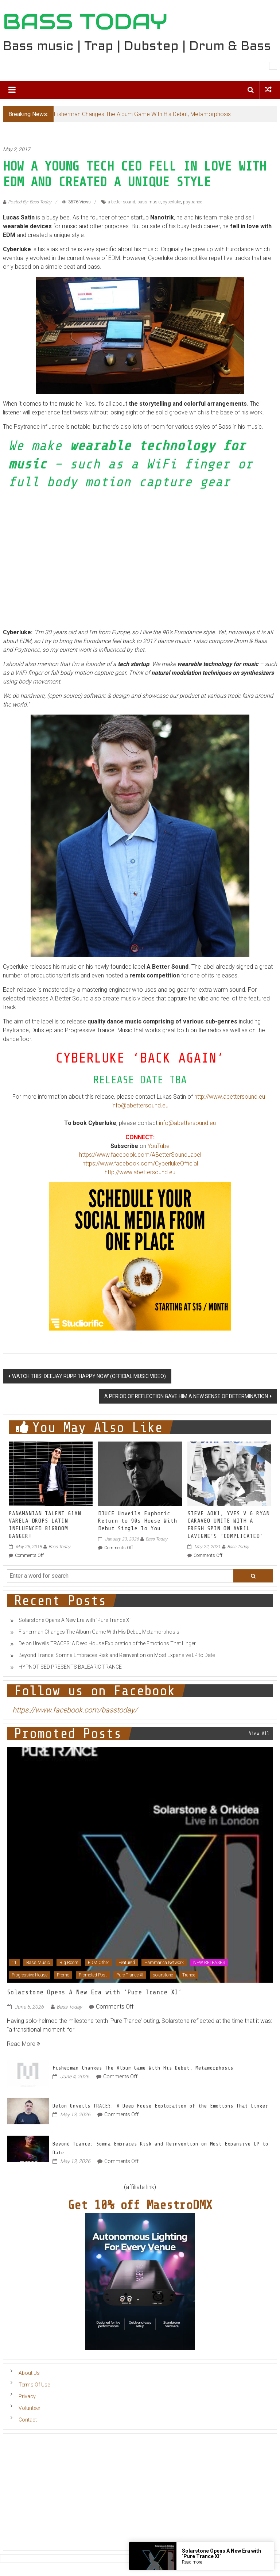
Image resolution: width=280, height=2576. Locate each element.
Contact (28, 2420)
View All (259, 1733)
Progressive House (29, 1975)
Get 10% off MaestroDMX (140, 2205)
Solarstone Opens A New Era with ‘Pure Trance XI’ (75, 1620)
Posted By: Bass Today (29, 201)
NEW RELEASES (209, 1962)
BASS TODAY (85, 21)
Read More (23, 2043)
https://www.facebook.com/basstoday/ (74, 1710)
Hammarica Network (164, 1962)
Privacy (27, 2396)
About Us (29, 2373)
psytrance (192, 201)
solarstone (163, 1975)
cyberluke (172, 201)
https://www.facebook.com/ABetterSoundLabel (140, 1154)
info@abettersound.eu (140, 1105)
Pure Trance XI (129, 1975)
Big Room (68, 1962)
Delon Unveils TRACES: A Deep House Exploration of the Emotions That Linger (107, 1643)
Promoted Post (93, 1975)
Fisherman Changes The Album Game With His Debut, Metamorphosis (142, 114)
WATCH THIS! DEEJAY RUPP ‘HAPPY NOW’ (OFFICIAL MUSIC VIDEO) (89, 1376)
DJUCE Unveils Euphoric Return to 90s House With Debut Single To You (137, 1521)
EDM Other (98, 1962)
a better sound (121, 201)
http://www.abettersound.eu (229, 1096)
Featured (126, 1962)
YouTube (159, 1145)
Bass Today (59, 1546)
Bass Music (38, 1962)
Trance (188, 1975)
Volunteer (29, 2408)
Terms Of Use (34, 2385)
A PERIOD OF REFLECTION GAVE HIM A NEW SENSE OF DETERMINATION (186, 1396)
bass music (149, 201)
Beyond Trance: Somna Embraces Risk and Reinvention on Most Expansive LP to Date (117, 1655)
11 (14, 1962)
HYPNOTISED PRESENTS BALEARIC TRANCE (70, 1667)
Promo (63, 1975)
